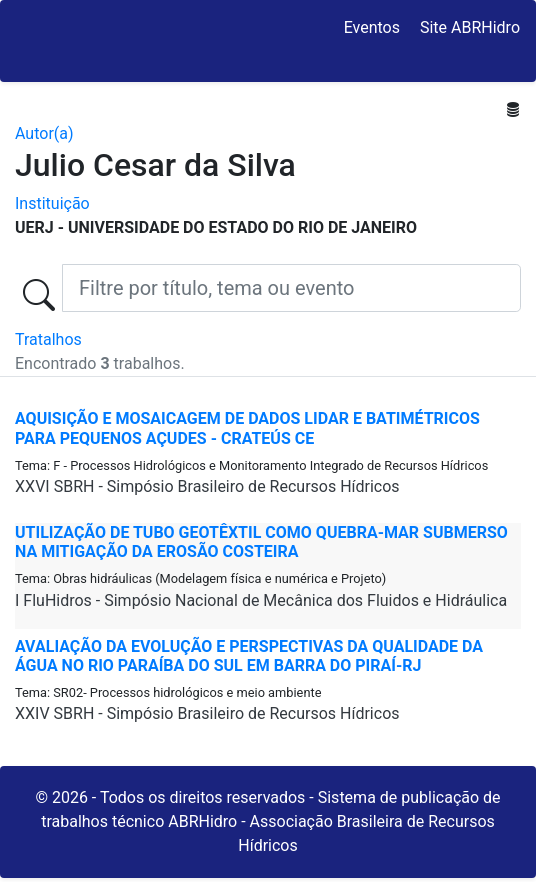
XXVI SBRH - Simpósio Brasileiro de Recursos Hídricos (207, 486)
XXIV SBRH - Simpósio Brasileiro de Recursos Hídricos (207, 713)
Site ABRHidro (470, 27)
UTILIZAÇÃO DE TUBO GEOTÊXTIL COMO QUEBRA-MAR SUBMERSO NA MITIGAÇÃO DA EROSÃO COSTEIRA (261, 542)
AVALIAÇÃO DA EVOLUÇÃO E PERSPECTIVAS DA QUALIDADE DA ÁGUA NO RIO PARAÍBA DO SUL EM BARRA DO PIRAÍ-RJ (249, 656)
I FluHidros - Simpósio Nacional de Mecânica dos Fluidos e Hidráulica (261, 600)
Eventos (372, 27)
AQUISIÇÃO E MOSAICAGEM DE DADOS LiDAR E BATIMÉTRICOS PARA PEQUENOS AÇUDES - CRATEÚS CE (247, 428)
